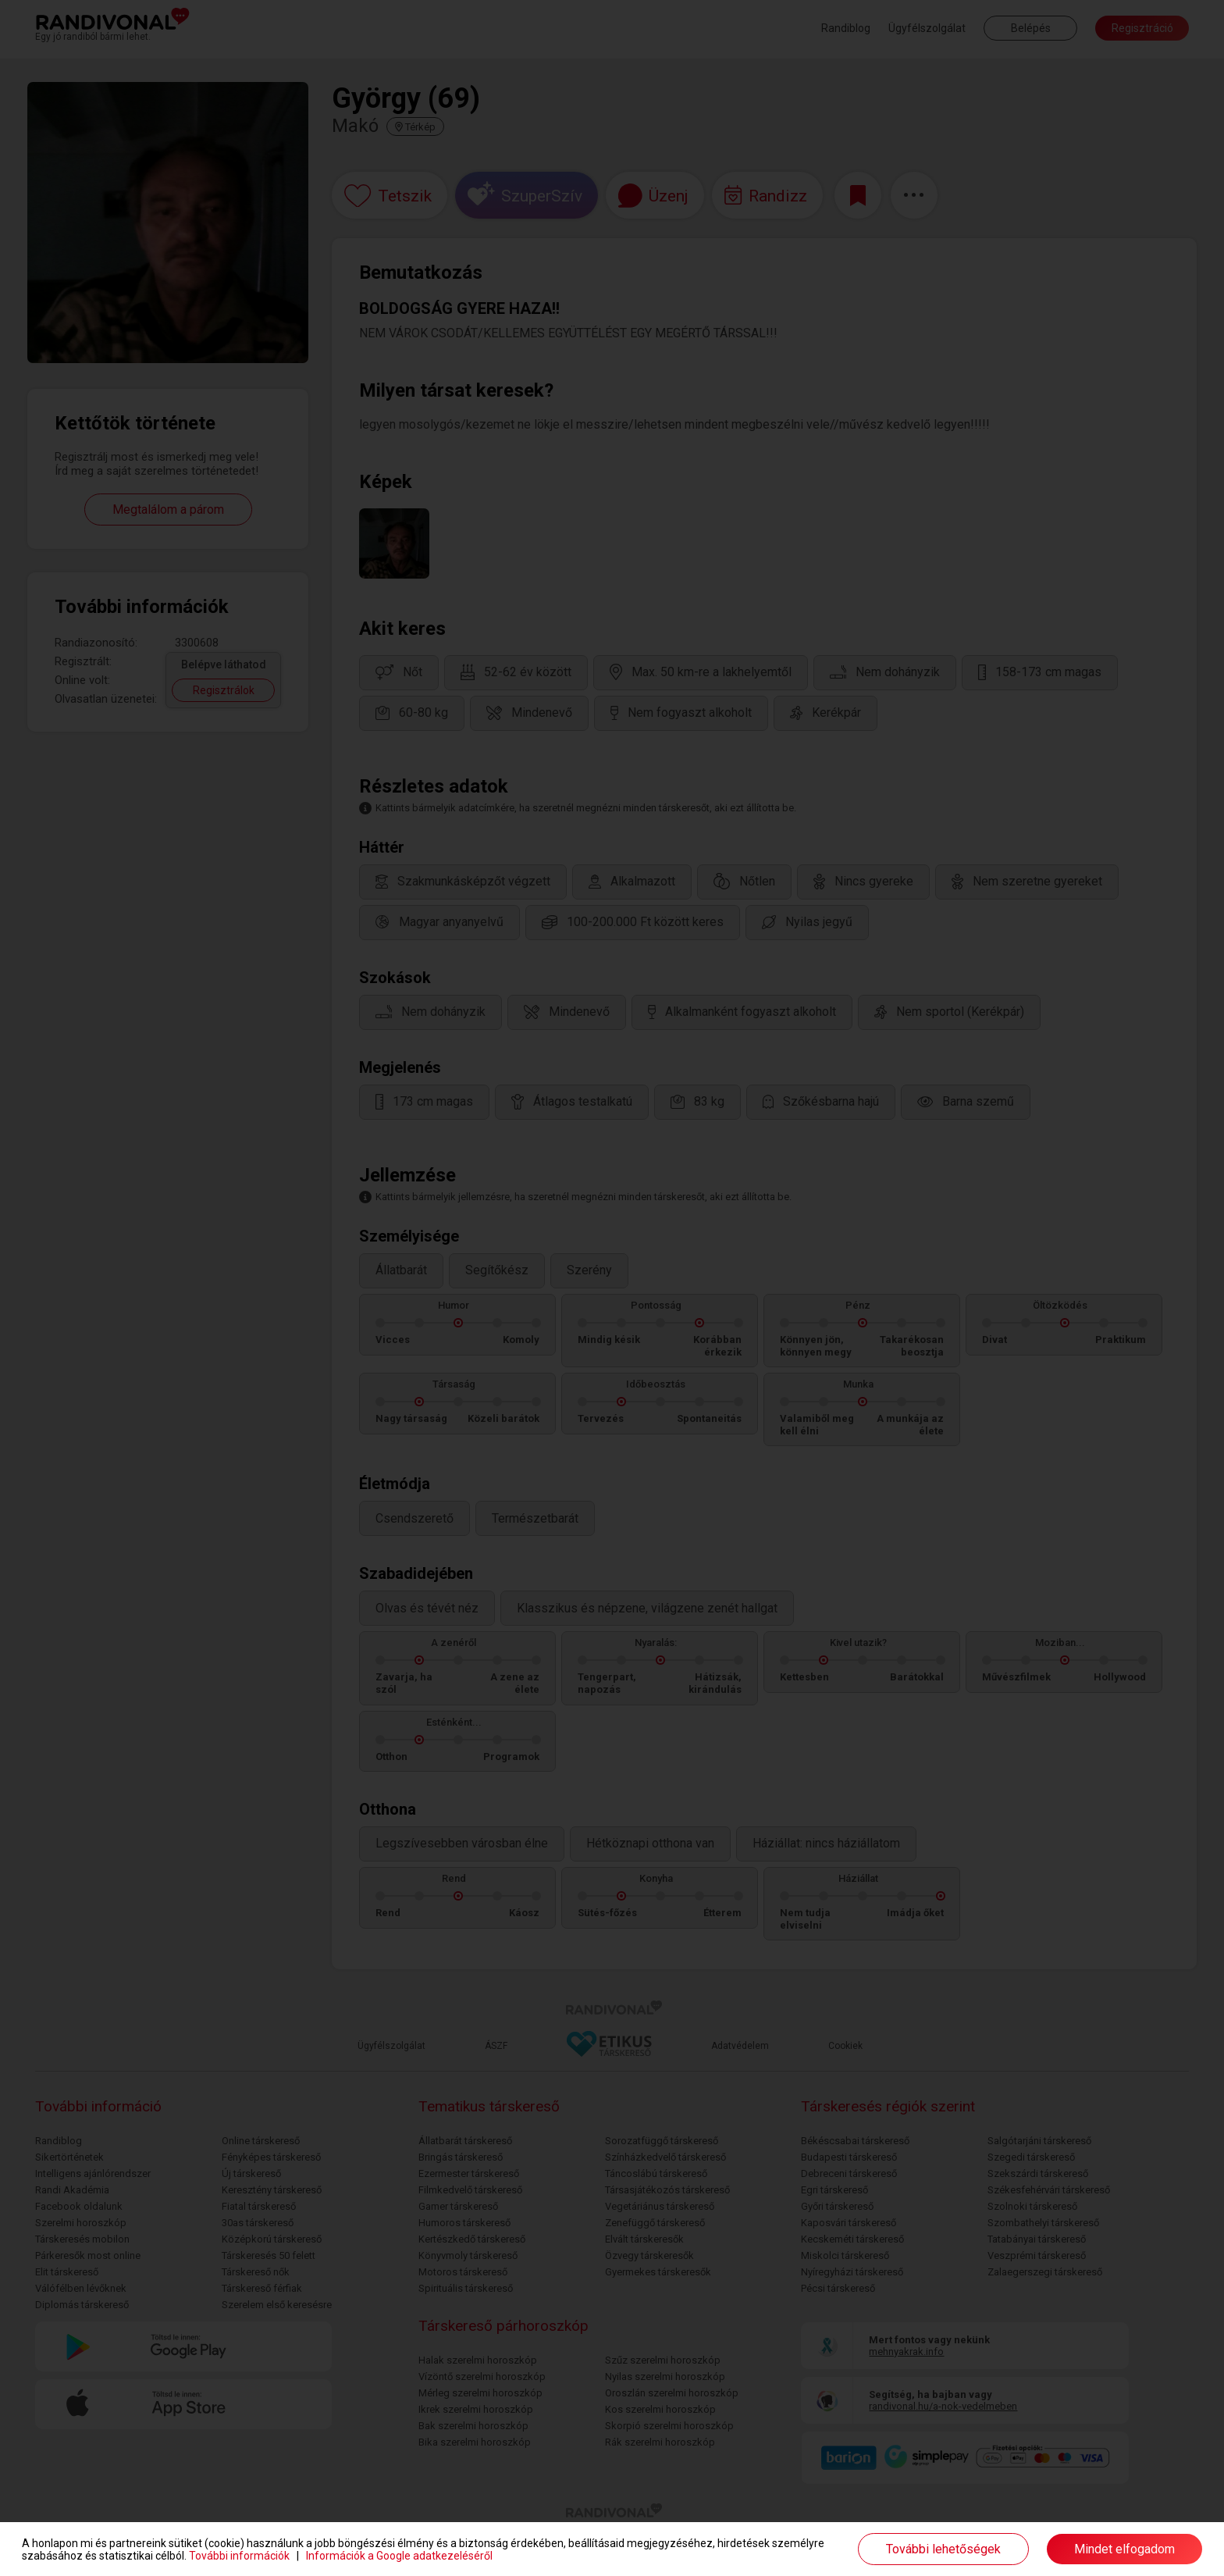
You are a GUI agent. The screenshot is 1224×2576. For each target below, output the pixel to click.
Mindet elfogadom (1124, 2549)
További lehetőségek (943, 2549)
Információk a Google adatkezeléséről (399, 2555)
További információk (239, 2555)
